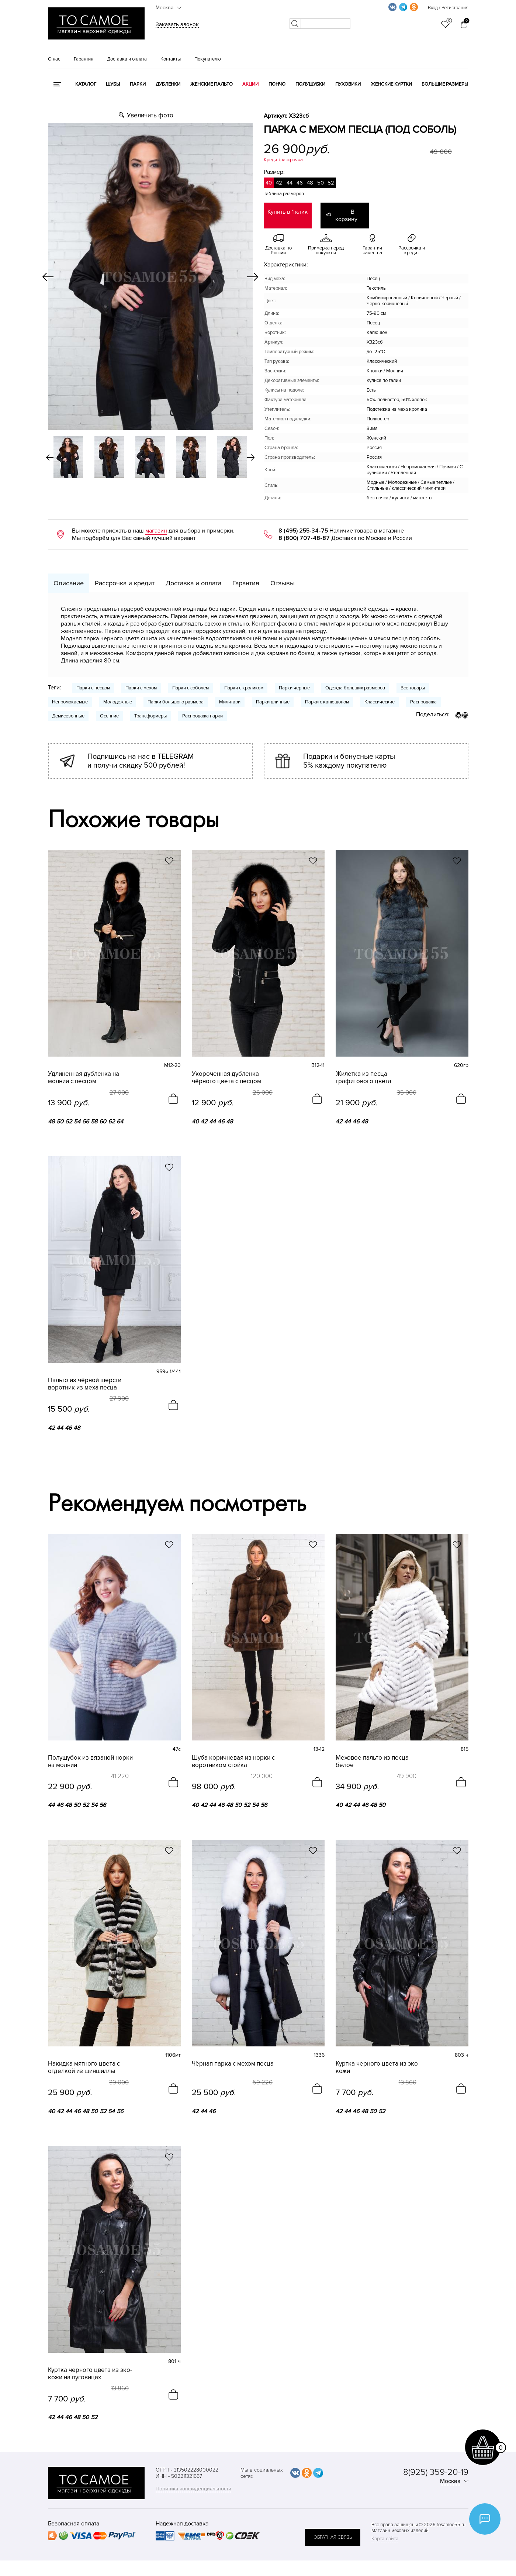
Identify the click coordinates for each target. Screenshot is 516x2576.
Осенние (109, 709)
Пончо (277, 84)
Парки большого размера (176, 695)
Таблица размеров (284, 194)
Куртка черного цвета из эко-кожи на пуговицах (90, 2360)
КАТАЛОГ (85, 84)
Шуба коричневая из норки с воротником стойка (233, 1751)
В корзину (353, 212)
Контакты (170, 59)
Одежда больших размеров (355, 680)
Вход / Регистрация (448, 8)
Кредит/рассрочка (283, 160)
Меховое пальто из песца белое (372, 1751)
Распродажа (423, 695)
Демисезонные (68, 709)
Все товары (413, 680)
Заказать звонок (177, 24)
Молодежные (117, 695)
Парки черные (294, 680)
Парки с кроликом (243, 680)
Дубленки (168, 84)
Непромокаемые (70, 695)
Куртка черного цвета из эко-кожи (378, 2056)
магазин (156, 523)
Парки (138, 84)
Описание (68, 576)
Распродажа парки (202, 709)
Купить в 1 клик (287, 212)
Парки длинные (273, 695)
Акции (250, 84)
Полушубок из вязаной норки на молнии (90, 1751)
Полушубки (310, 84)
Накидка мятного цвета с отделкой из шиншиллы (84, 2056)
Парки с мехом (141, 680)
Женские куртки (391, 84)
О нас (54, 59)
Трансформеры (150, 709)
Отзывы (282, 576)
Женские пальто (211, 84)
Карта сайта (384, 2524)
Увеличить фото (150, 115)
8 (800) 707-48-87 (304, 530)
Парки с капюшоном (327, 695)
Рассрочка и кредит (125, 576)
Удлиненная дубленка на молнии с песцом (83, 1070)
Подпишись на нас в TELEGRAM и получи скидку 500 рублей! (140, 753)
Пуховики (348, 84)
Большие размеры (445, 84)
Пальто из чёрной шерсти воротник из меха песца (84, 1375)
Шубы (113, 84)
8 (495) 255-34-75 (303, 523)
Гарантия (83, 59)
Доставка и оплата (127, 59)
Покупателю (207, 59)
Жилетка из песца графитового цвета (363, 1070)
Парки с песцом (93, 680)
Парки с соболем (190, 680)
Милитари (229, 695)
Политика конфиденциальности (193, 2475)
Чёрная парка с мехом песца (233, 2052)
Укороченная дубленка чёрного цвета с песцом (226, 1070)
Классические (379, 695)
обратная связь (333, 2518)
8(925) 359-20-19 (435, 2458)
